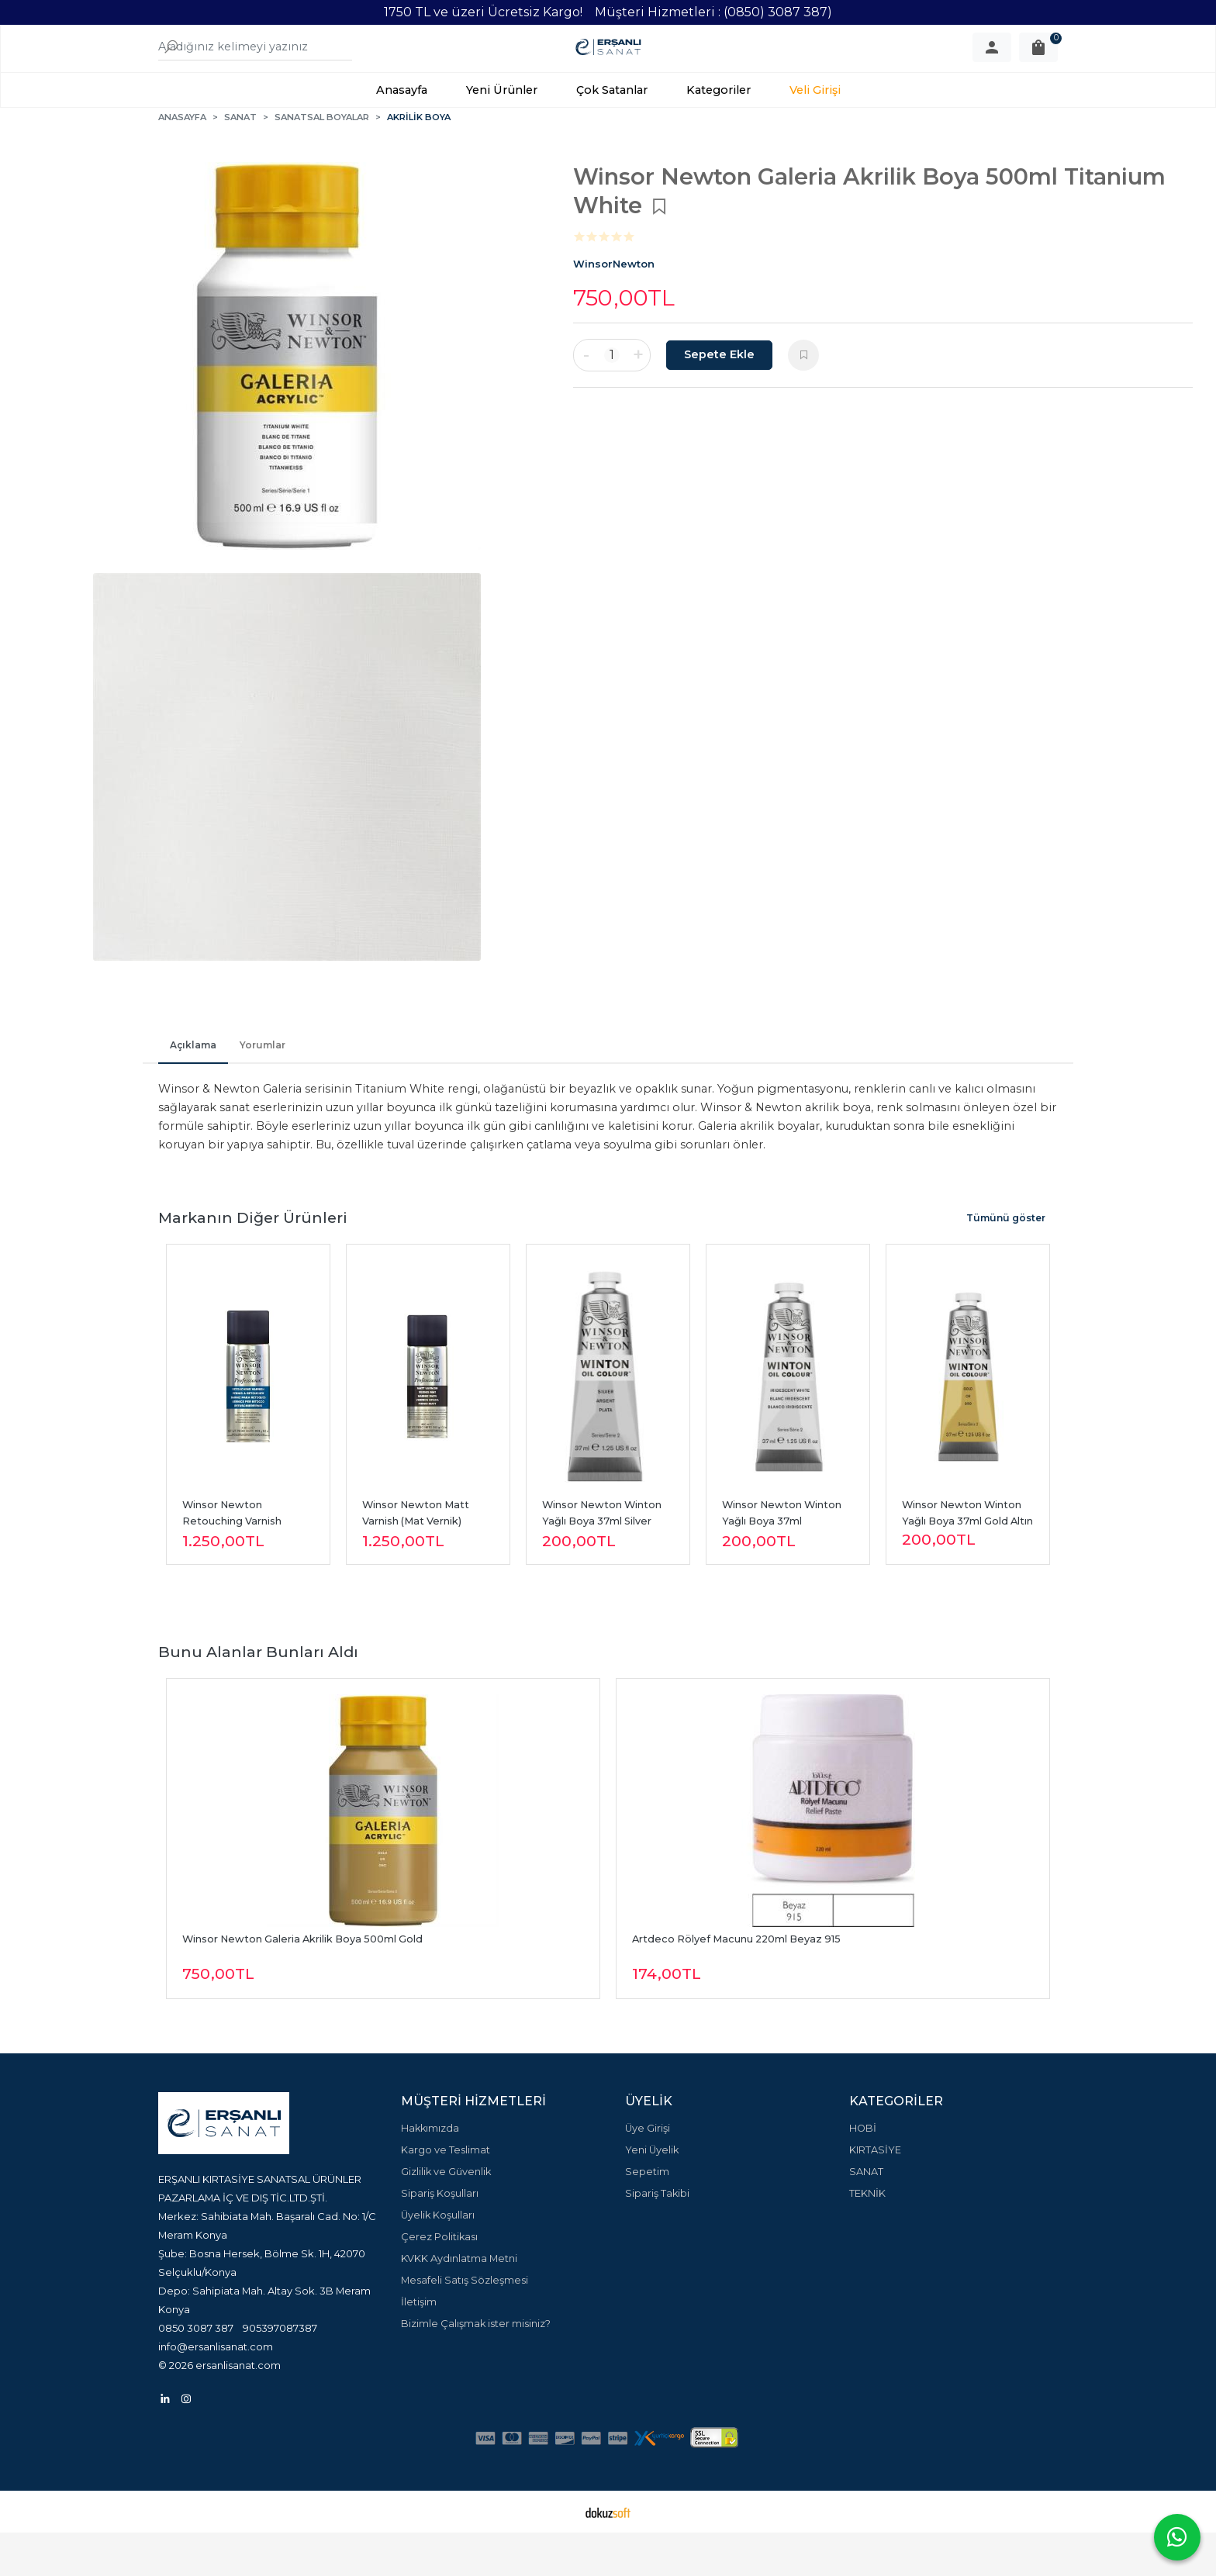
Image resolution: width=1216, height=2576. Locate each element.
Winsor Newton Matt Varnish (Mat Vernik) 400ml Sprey (417, 1564)
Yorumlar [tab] (262, 1088)
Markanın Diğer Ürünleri (252, 1261)
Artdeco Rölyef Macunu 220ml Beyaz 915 (736, 1982)
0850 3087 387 (195, 2371)
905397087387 (280, 2371)
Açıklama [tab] (193, 1088)
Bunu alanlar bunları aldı (258, 1695)
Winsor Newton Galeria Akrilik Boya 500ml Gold (302, 1982)
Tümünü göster (1005, 1261)
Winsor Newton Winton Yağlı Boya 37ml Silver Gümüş (603, 1564)
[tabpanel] (286, 399)
